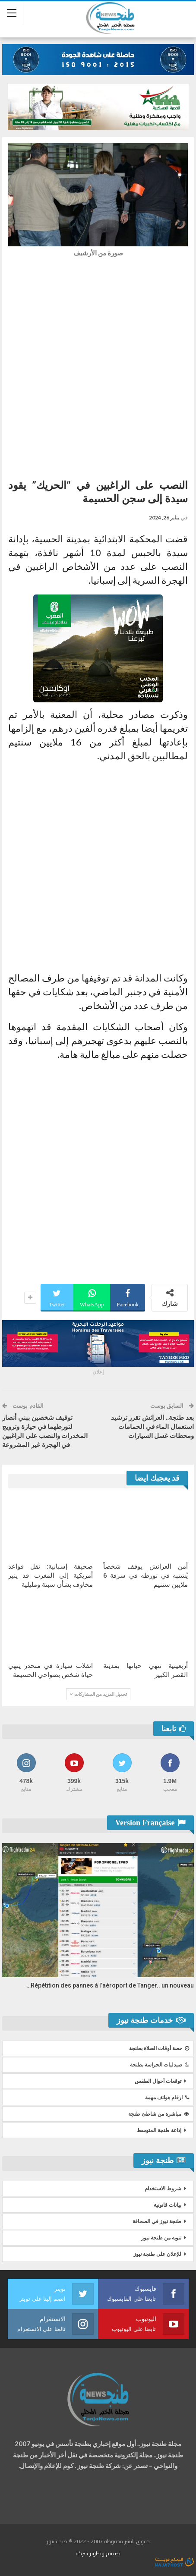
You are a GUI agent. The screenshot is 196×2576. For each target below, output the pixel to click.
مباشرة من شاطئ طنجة (158, 2114)
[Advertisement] (98, 366)
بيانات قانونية (167, 2205)
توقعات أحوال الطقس (158, 2081)
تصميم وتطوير (104, 2553)
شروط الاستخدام (163, 2189)
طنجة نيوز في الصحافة (157, 2221)
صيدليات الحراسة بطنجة (159, 2065)
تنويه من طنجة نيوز (161, 2238)
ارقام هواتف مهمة (167, 2098)
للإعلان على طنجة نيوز (157, 2254)
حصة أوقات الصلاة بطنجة (159, 2048)
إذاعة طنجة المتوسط (159, 2130)
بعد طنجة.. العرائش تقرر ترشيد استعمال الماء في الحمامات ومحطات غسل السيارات (152, 1426)
